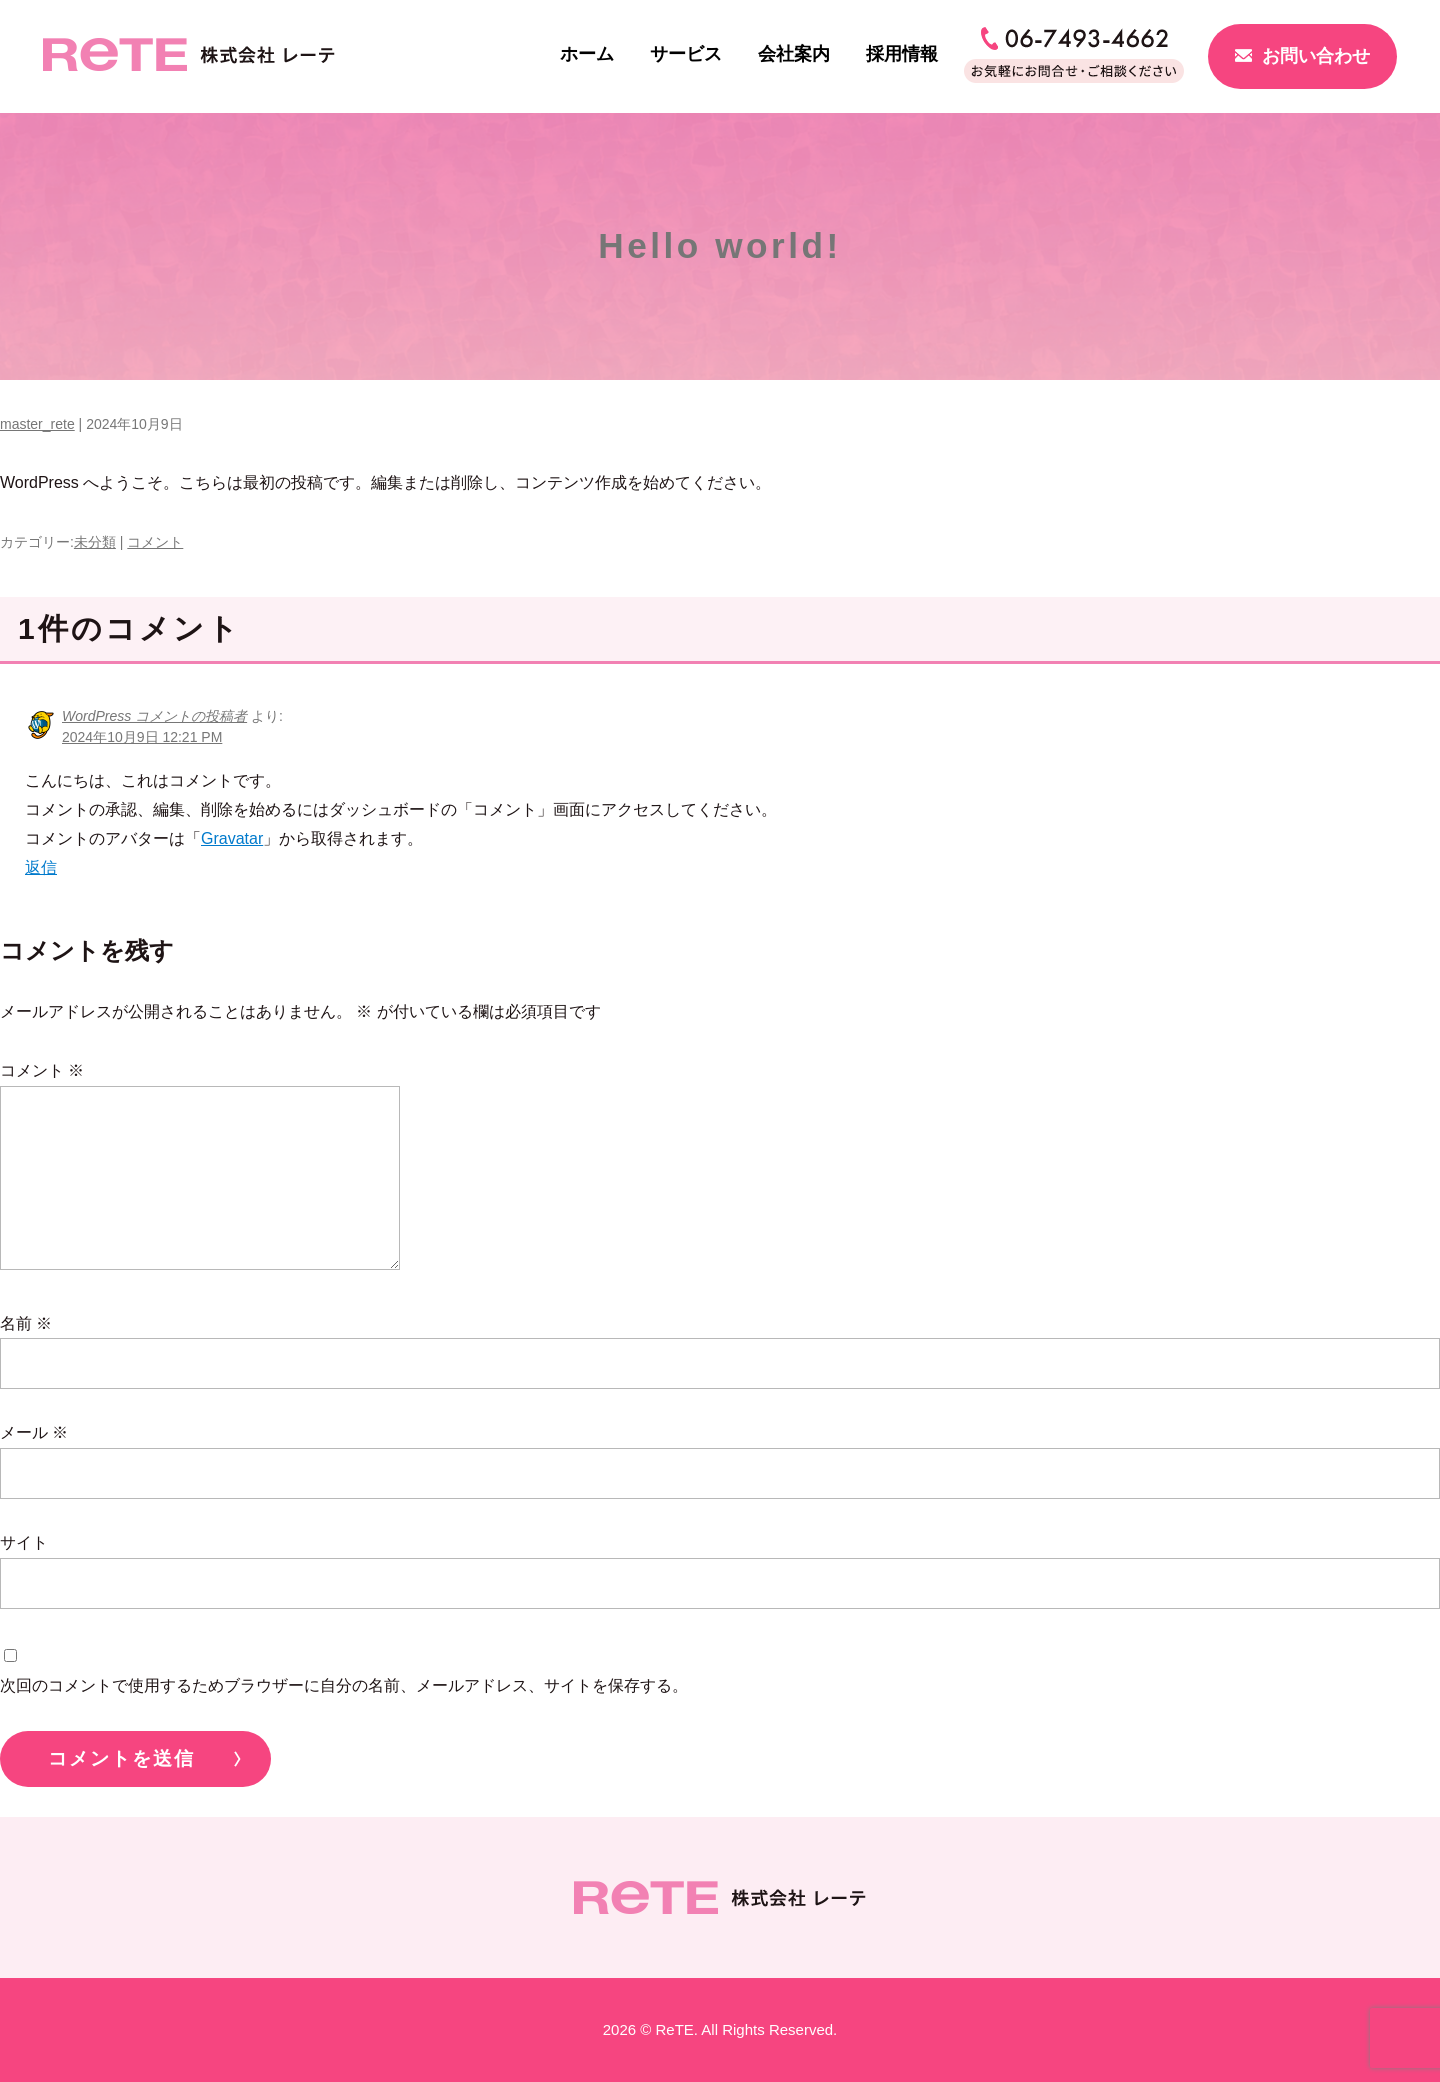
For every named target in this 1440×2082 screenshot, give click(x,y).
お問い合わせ (1316, 56)
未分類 (95, 542)
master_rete (37, 424)
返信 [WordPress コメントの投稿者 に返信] (41, 867)
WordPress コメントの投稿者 (154, 716)
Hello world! (720, 245)
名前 (26, 1323)
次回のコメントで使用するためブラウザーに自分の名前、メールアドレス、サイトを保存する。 (344, 1685)
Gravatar (232, 838)
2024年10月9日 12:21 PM (142, 737)
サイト (24, 1542)
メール (34, 1432)
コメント (155, 542)
